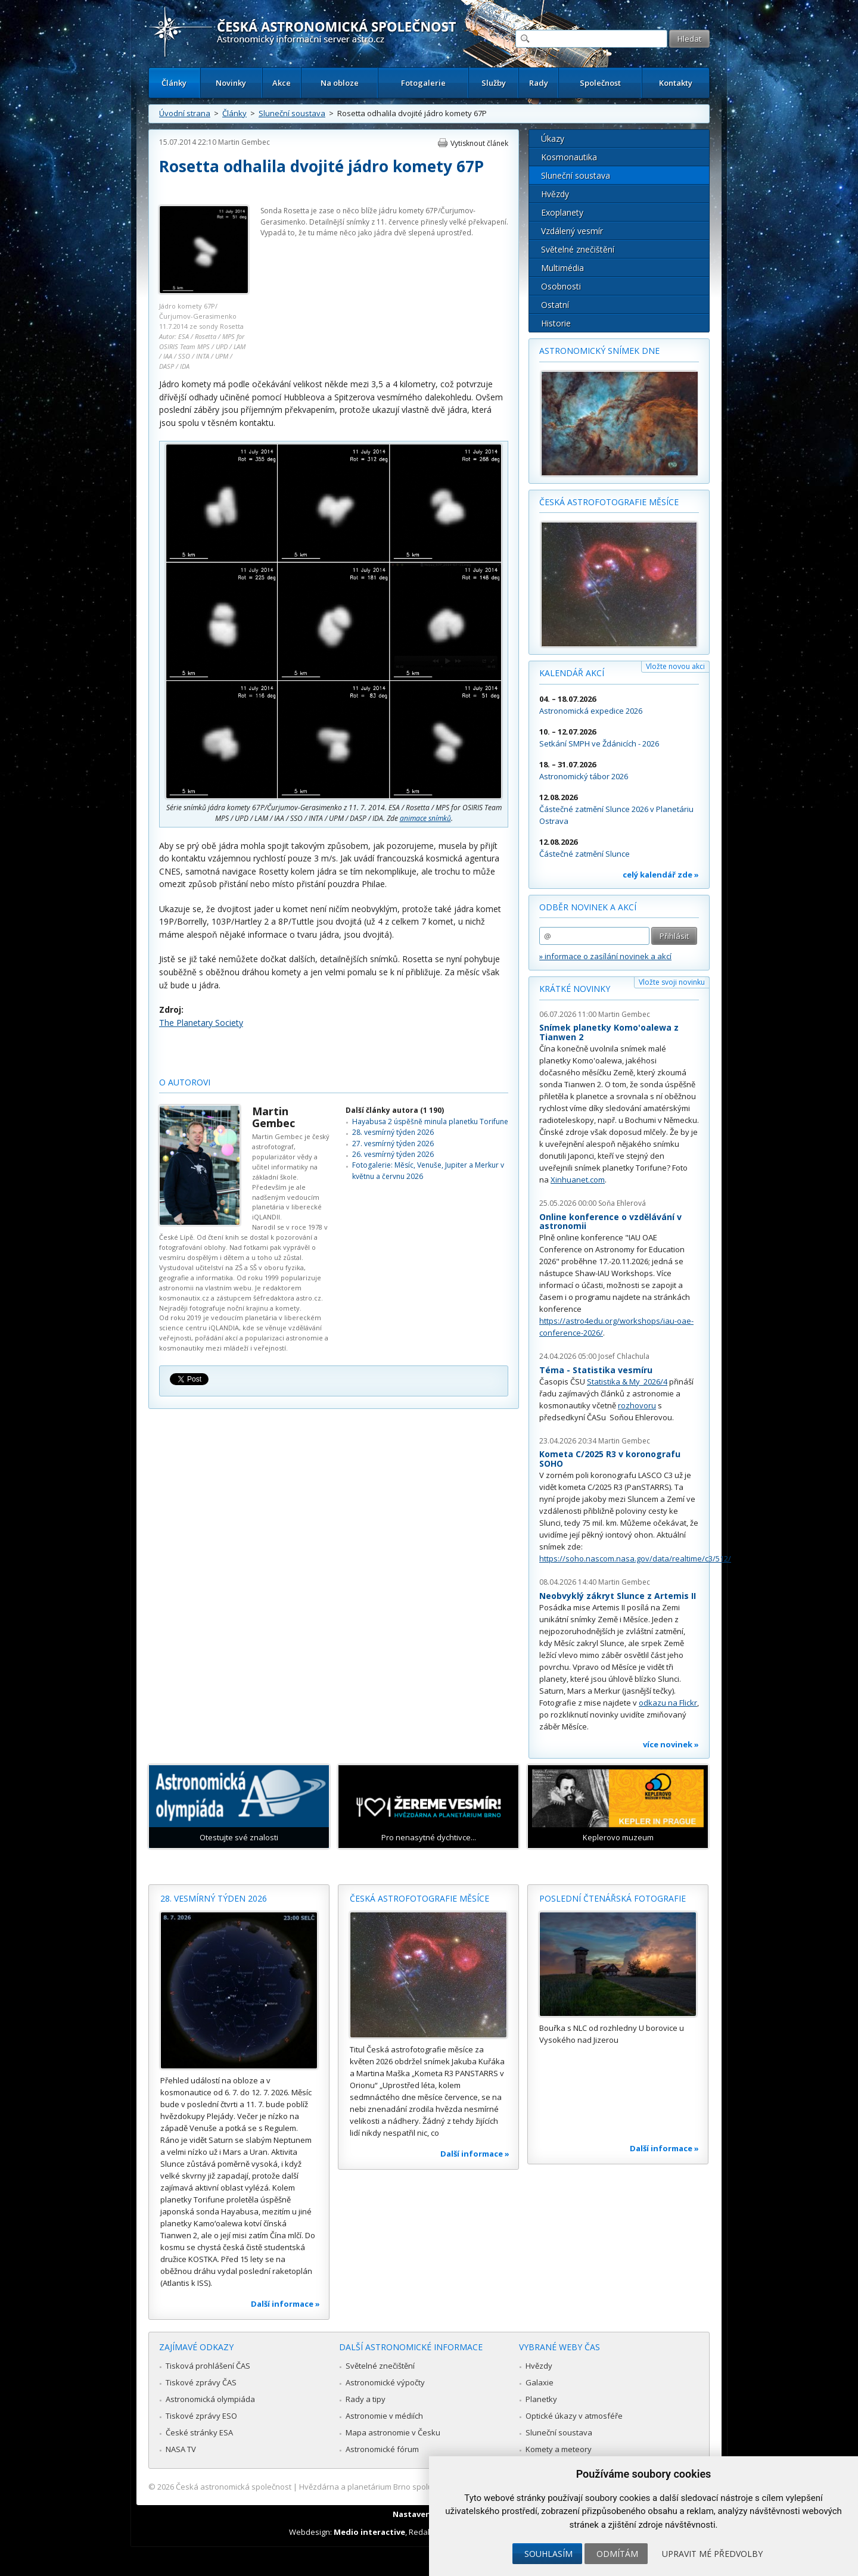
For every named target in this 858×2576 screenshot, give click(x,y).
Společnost (600, 82)
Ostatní (555, 304)
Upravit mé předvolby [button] (712, 2553)
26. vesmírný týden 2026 (393, 1154)
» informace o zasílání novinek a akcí (605, 956)
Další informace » (285, 2303)
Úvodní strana (184, 113)
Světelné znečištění (577, 249)
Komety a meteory (559, 2449)
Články (173, 82)
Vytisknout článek (479, 143)
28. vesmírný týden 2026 (393, 1132)
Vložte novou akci (675, 666)
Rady (538, 82)
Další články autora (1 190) (395, 1110)
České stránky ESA (199, 2432)
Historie (556, 323)
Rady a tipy (366, 2399)
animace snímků (425, 818)
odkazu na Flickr (668, 1702)
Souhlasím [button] (548, 2553)
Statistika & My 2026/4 (627, 1381)
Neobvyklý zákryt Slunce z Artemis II (617, 1595)
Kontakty (675, 82)
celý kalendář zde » (661, 874)
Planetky (541, 2399)
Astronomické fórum (382, 2449)
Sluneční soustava (292, 113)
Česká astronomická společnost (233, 2486)
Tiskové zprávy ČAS (201, 2382)
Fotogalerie (423, 82)
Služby (493, 82)
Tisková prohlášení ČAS (208, 2365)
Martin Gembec (244, 142)
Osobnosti (561, 286)
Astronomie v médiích (384, 2415)
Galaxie (540, 2382)
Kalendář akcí (571, 673)
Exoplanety (562, 212)
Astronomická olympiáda (210, 2399)
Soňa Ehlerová (622, 1203)
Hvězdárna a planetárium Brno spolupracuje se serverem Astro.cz (418, 2486)
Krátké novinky (574, 988)
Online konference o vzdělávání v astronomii (610, 1221)
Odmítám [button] (617, 2553)
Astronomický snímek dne (599, 350)
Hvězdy (555, 194)
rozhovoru (637, 1405)
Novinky (231, 82)
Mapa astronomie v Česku (393, 2432)
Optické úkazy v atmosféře (574, 2415)
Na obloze (340, 82)
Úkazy (552, 138)
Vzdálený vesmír (572, 231)
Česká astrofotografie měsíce (609, 502)
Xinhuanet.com (578, 1179)
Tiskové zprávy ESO (201, 2415)
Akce (281, 82)
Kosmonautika (569, 157)
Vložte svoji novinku (672, 982)
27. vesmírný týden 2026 (393, 1143)
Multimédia (562, 267)
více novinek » (671, 1744)
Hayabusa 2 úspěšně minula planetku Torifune (430, 1121)
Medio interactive (369, 2532)
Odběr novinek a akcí (587, 907)
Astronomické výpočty (385, 2382)
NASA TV (181, 2449)
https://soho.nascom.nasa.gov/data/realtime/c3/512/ (635, 1558)
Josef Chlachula (623, 1356)
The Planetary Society (201, 1022)
